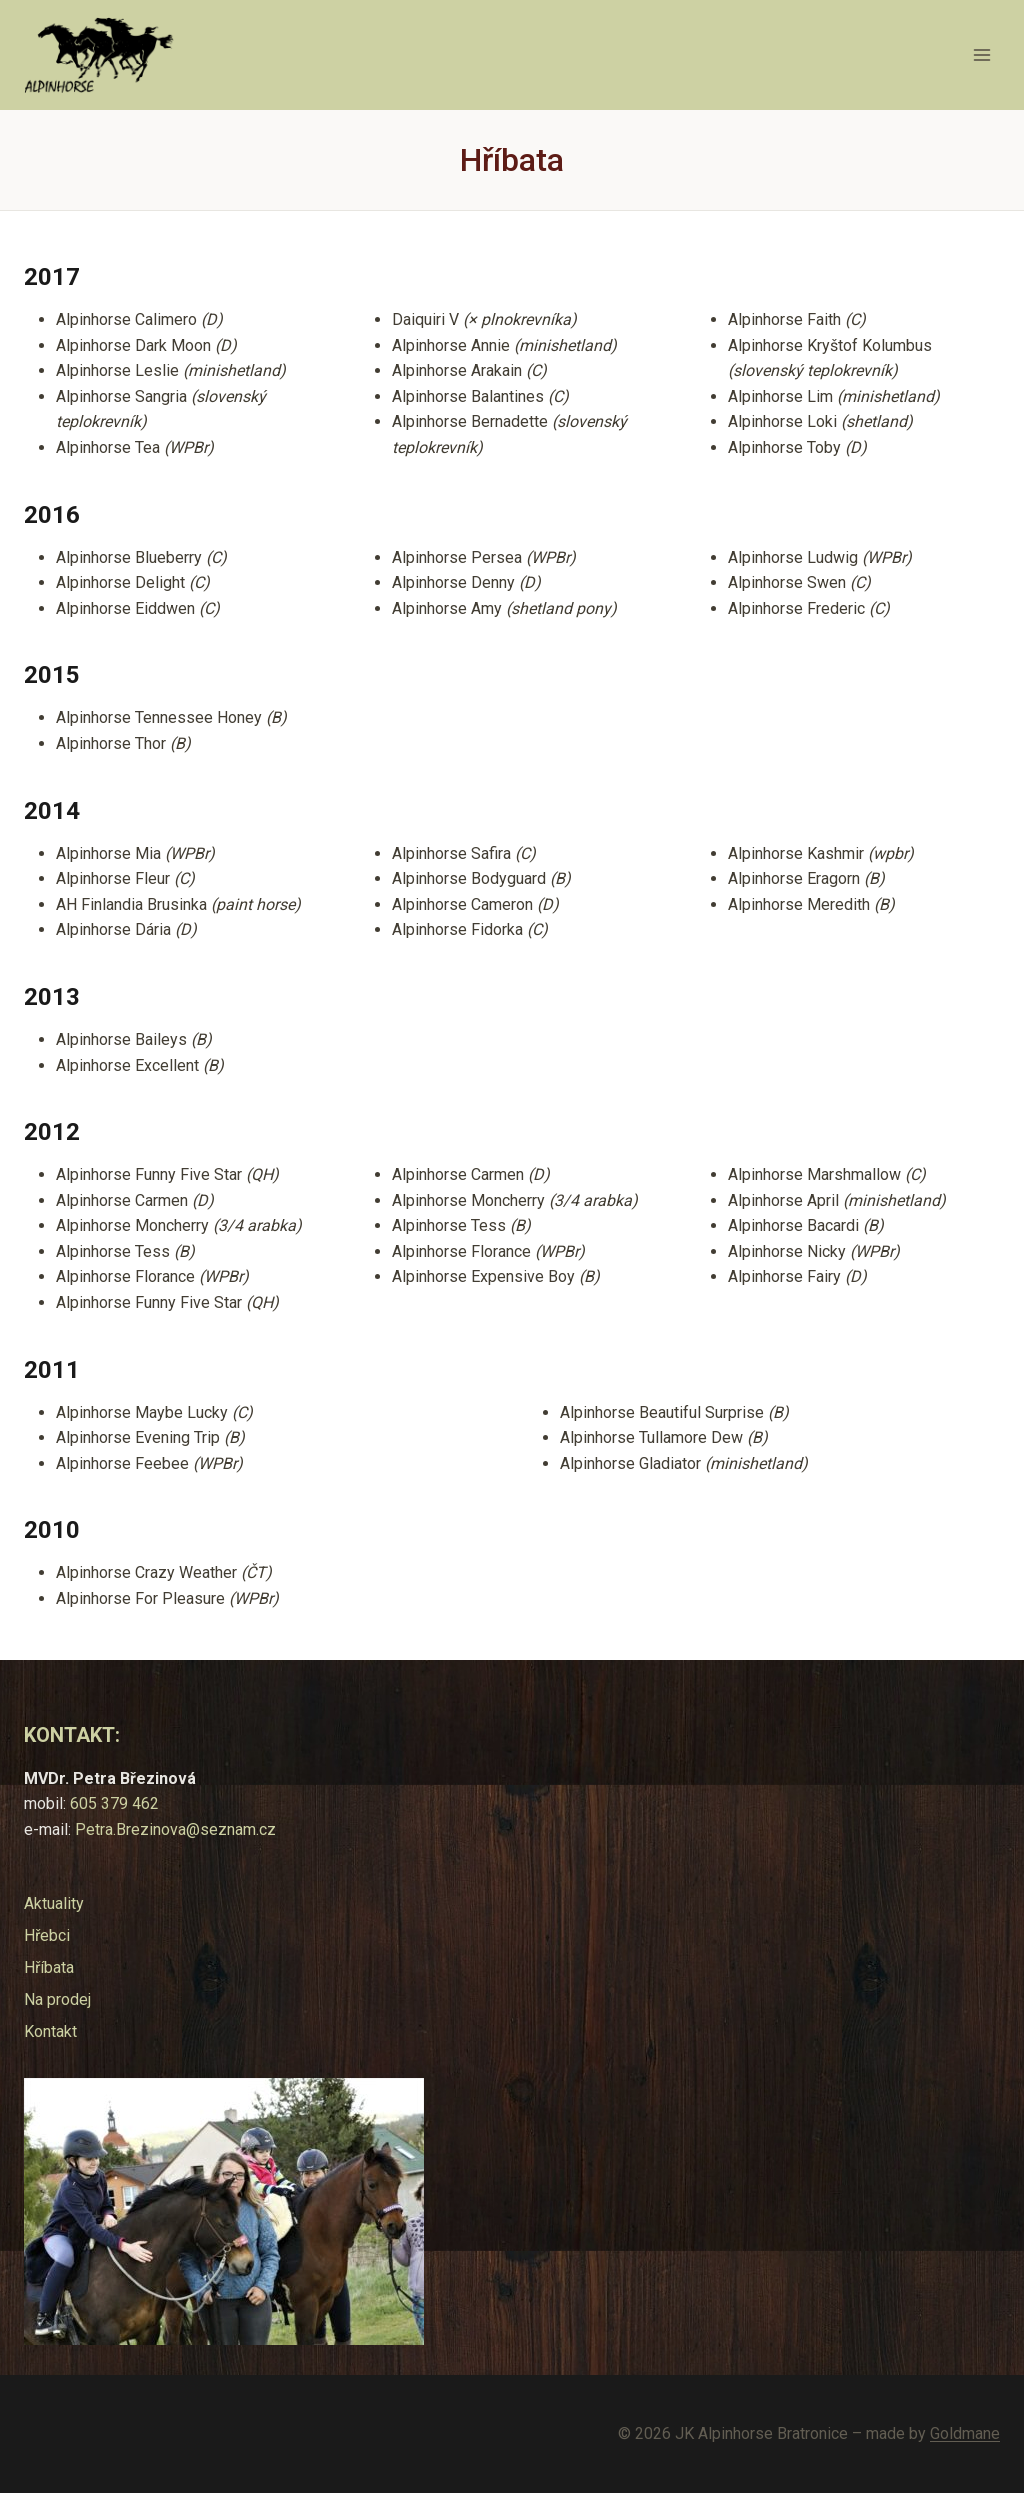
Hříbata (49, 1967)
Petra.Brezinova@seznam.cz (175, 1829)
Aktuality (54, 1903)
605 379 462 (114, 1803)
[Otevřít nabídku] (981, 54)
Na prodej (57, 1999)
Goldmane (965, 2433)
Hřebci (47, 1935)
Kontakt (50, 2031)
